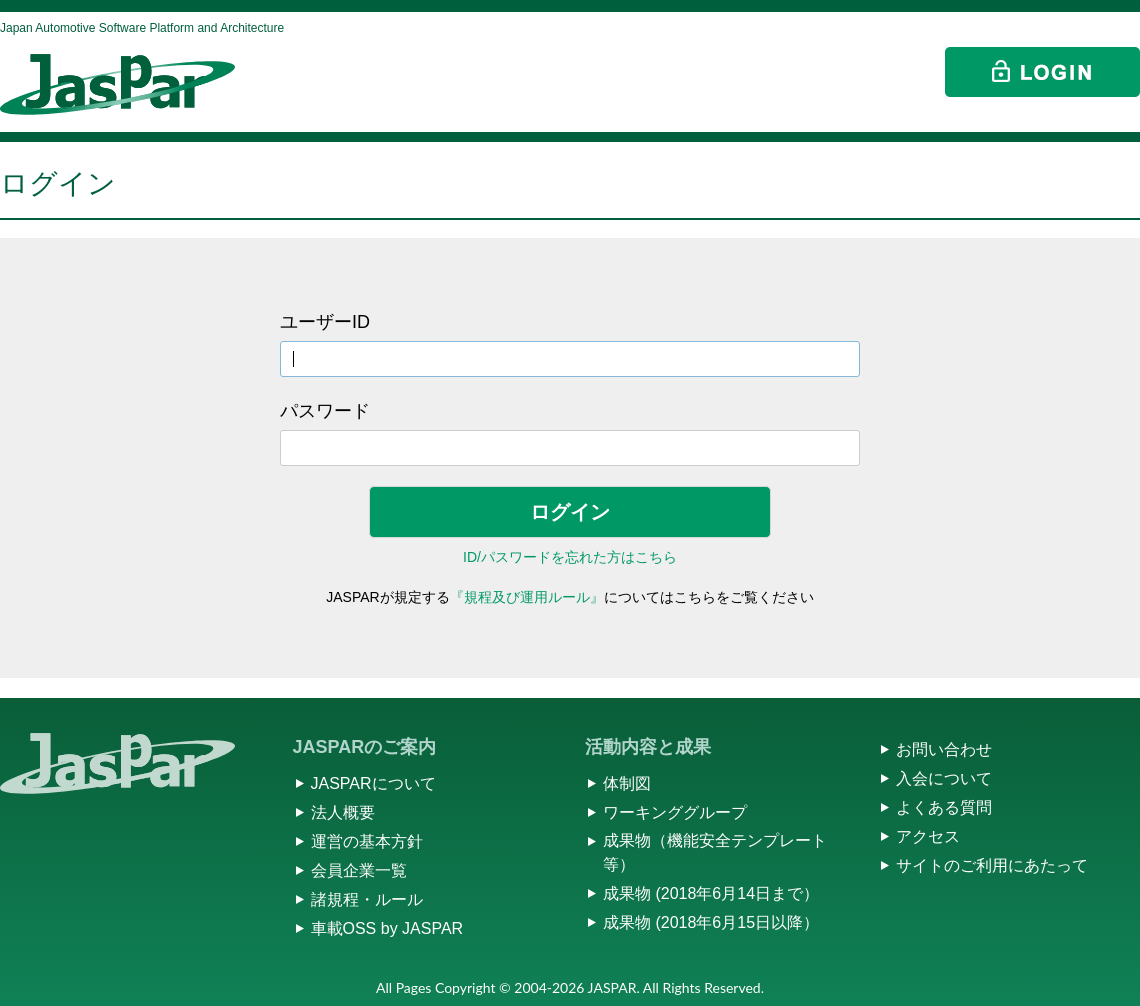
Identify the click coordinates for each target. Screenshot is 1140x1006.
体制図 (627, 783)
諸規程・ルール (367, 899)
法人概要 (343, 812)
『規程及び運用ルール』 (527, 597)
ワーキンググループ (675, 812)
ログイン (570, 512)
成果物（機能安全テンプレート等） (715, 852)
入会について (944, 778)
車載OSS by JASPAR (387, 928)
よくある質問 (944, 807)
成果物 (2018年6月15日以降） (711, 922)
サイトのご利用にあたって (992, 865)
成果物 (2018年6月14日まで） (711, 893)
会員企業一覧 (359, 870)
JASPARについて (373, 783)
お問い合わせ (944, 749)
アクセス (928, 836)
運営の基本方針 (367, 841)
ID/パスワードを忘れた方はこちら (570, 557)
